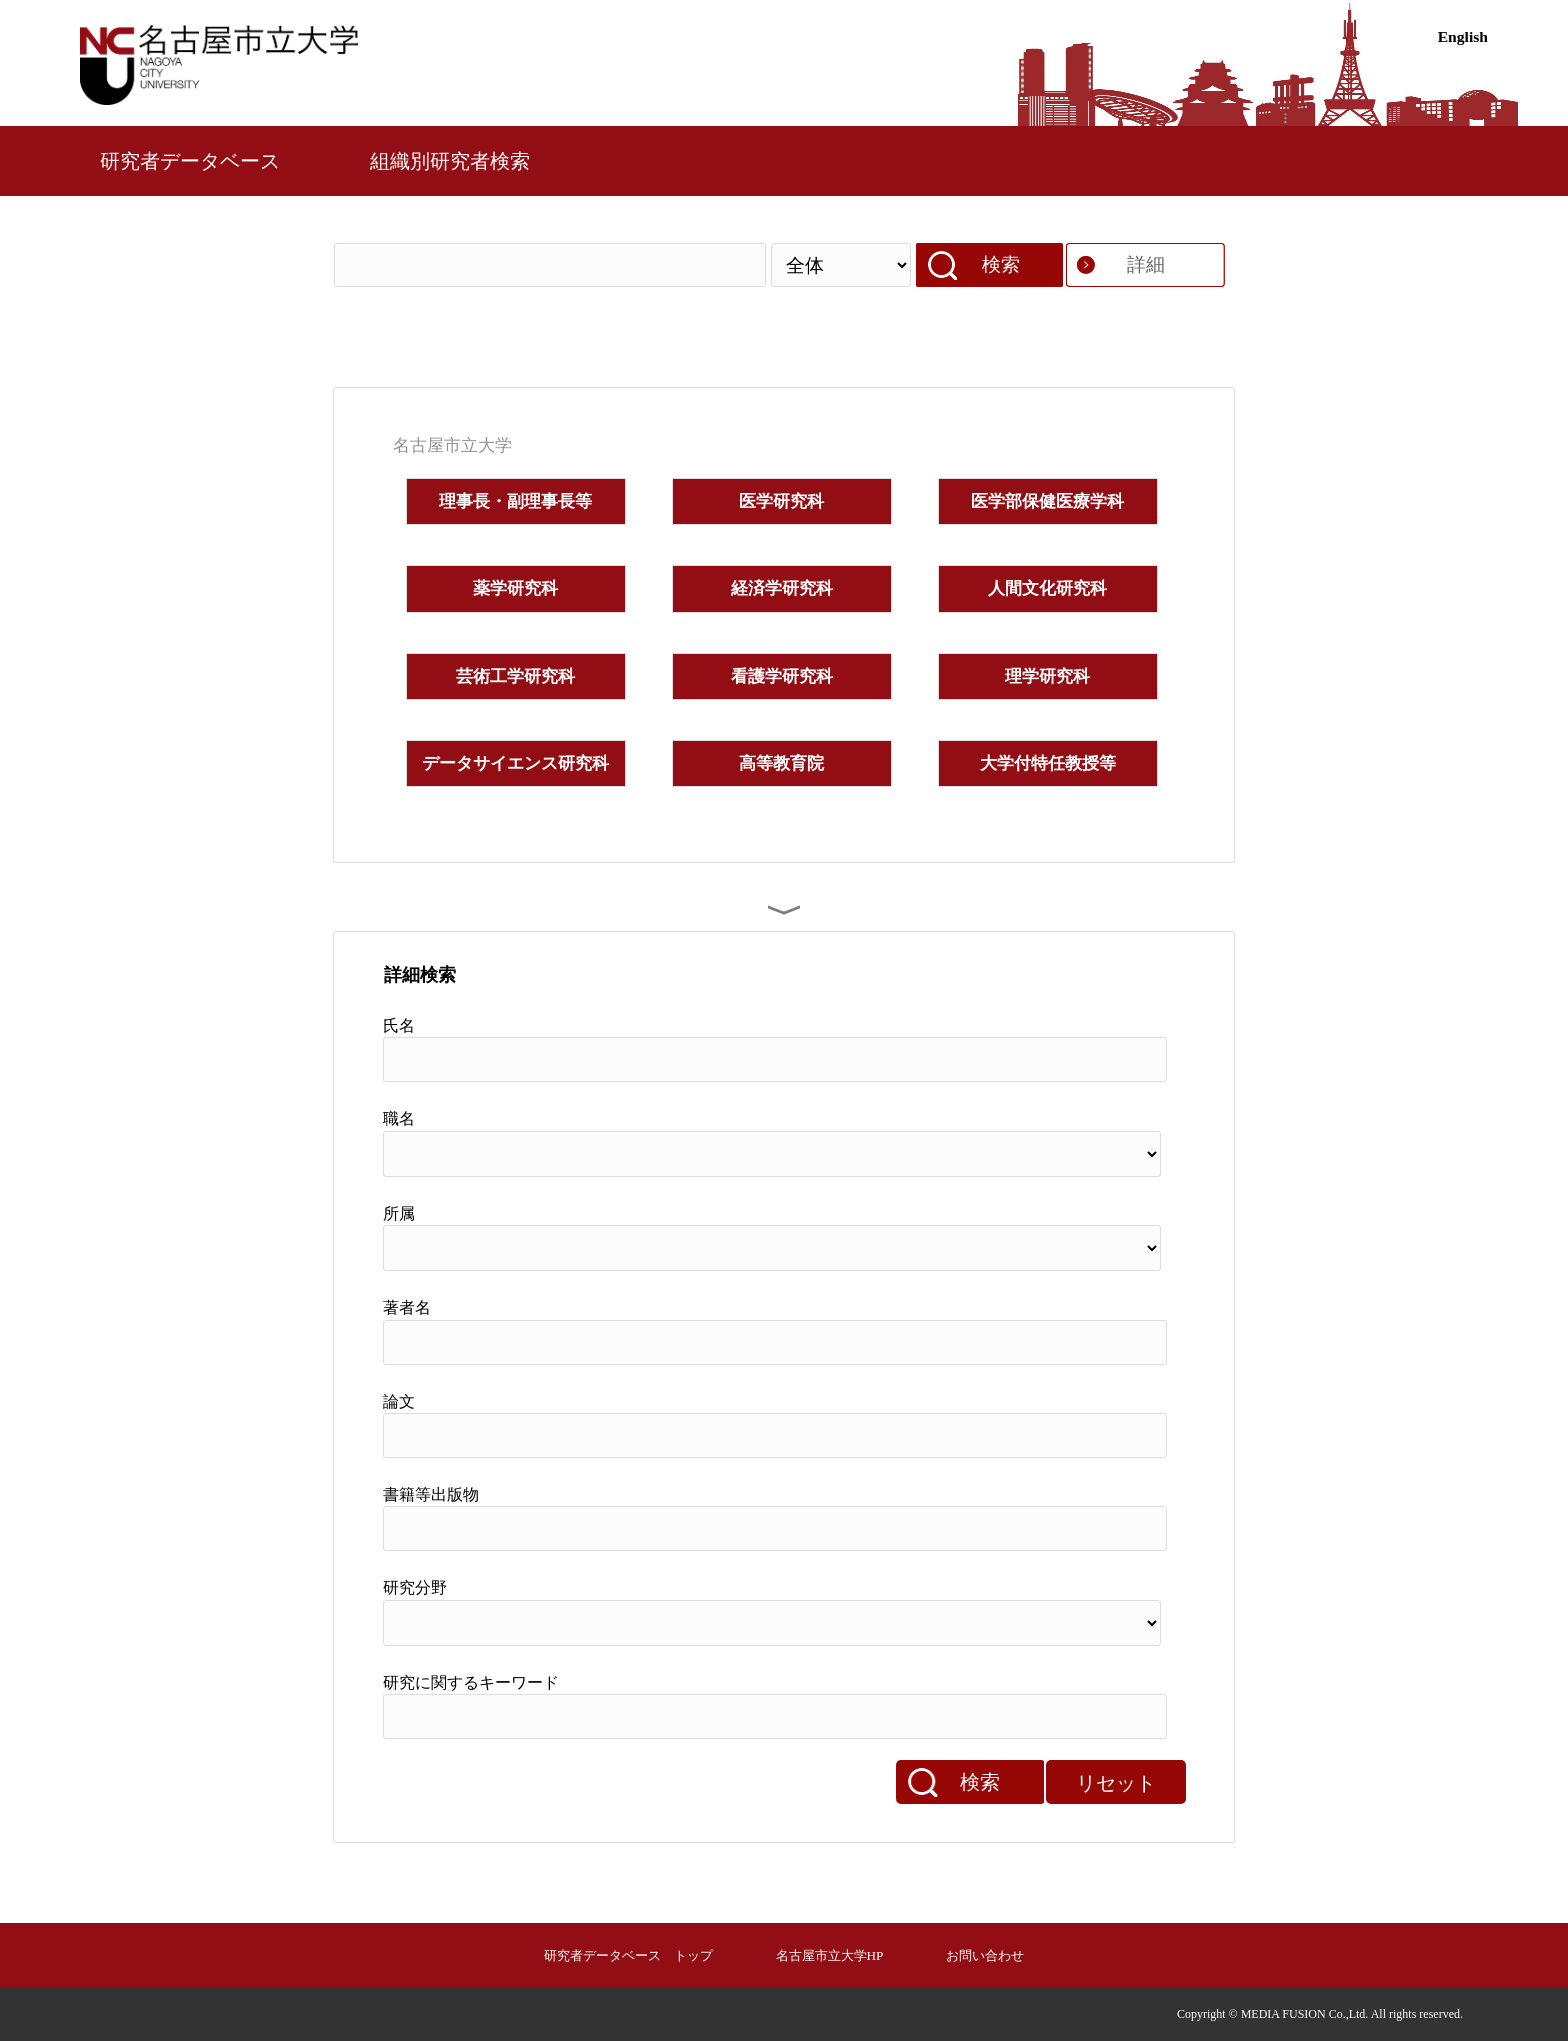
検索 (1001, 264)
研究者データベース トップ (628, 1955)
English (1463, 36)
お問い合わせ (985, 1955)
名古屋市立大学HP (830, 1955)
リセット (1116, 1783)
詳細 (1146, 264)
